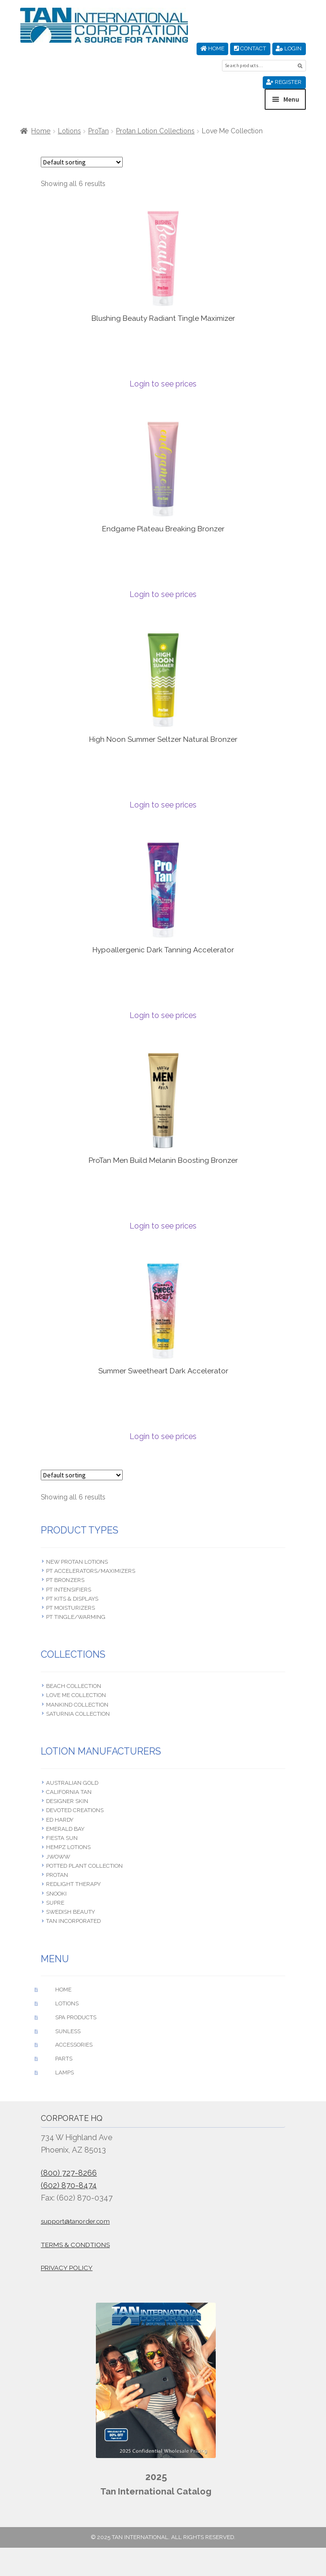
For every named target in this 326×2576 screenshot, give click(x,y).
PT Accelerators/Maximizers (90, 1571)
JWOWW (58, 1856)
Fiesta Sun (62, 1838)
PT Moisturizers (70, 1607)
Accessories (74, 2044)
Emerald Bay (65, 1829)
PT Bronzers (65, 1580)
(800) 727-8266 (69, 2173)
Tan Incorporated (73, 1921)
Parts (63, 2058)
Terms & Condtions (75, 2244)
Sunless (68, 2031)
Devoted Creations (75, 1810)
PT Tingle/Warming (75, 1617)
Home (212, 48)
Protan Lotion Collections (155, 131)
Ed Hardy (59, 1819)
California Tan (69, 1792)
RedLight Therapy (73, 1884)
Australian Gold (72, 1783)
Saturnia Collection (78, 1713)
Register (284, 82)
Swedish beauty (70, 1912)
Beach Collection (73, 1686)
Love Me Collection (76, 1695)
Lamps (64, 2072)
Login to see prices (163, 383)
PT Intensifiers (68, 1589)
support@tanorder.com (75, 2221)
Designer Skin (67, 1801)
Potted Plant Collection (84, 1865)
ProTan (98, 131)
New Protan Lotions (77, 1561)
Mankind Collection (77, 1704)
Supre (55, 1902)
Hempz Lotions (68, 1847)
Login (289, 48)
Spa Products (75, 2017)
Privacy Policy (67, 2268)
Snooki (56, 1893)
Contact (250, 48)
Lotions (69, 131)
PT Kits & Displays (72, 1598)
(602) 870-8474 (69, 2185)
